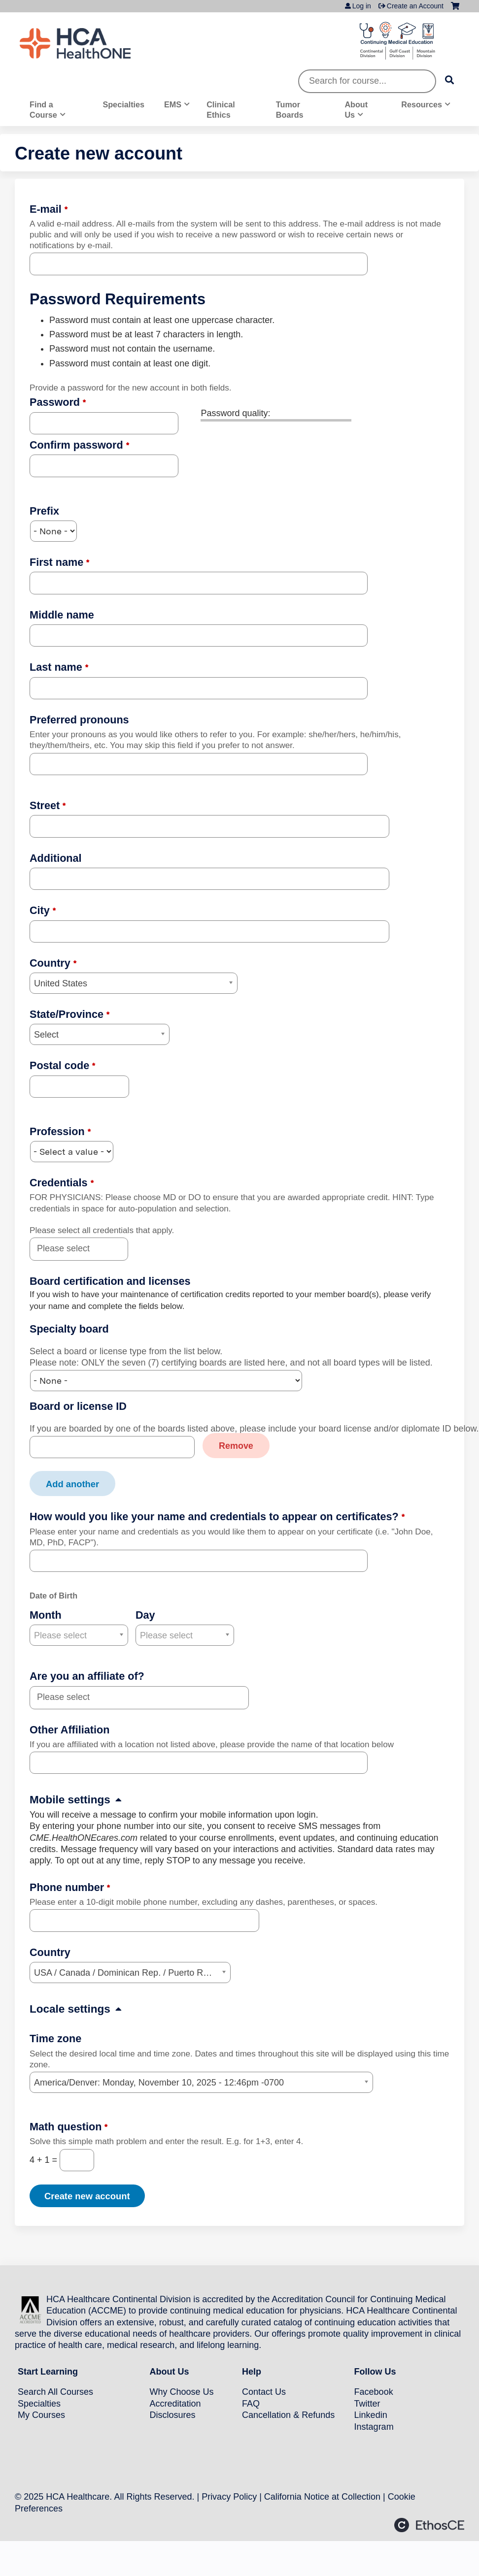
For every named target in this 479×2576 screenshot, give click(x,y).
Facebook (373, 2391)
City (40, 910)
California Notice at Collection (322, 2496)
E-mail (46, 209)
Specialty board (69, 1329)
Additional (56, 858)
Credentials (59, 1182)
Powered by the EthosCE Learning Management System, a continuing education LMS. (429, 2524)
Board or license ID (78, 1406)
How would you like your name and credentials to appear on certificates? (214, 1516)
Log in (361, 5)
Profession (57, 1131)
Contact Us (264, 2391)
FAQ (251, 2403)
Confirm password (76, 445)
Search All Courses (55, 2391)
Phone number (67, 1887)
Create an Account (415, 5)
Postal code (59, 1065)
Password (55, 402)
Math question (66, 2126)
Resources (421, 104)
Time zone (55, 2038)
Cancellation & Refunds (288, 2414)
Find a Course (43, 109)
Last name (56, 667)
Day (145, 1614)
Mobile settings (70, 1799)
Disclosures (173, 2414)
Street (45, 805)
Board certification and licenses (110, 1281)
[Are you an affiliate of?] (68, 1696)
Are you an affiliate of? (87, 1676)
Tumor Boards (290, 109)
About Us (356, 109)
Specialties (123, 104)
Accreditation (175, 2403)
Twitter (367, 2403)
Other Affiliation (69, 1729)
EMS (172, 104)
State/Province (66, 1014)
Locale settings (70, 2008)
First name (56, 562)
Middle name (62, 615)
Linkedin (370, 2414)
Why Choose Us (182, 2391)
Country (50, 963)
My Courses (41, 2414)
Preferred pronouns (79, 720)
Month (46, 1614)
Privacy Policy (229, 2496)
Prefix (44, 511)
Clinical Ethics (220, 109)
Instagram (374, 2426)
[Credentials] (68, 1248)
